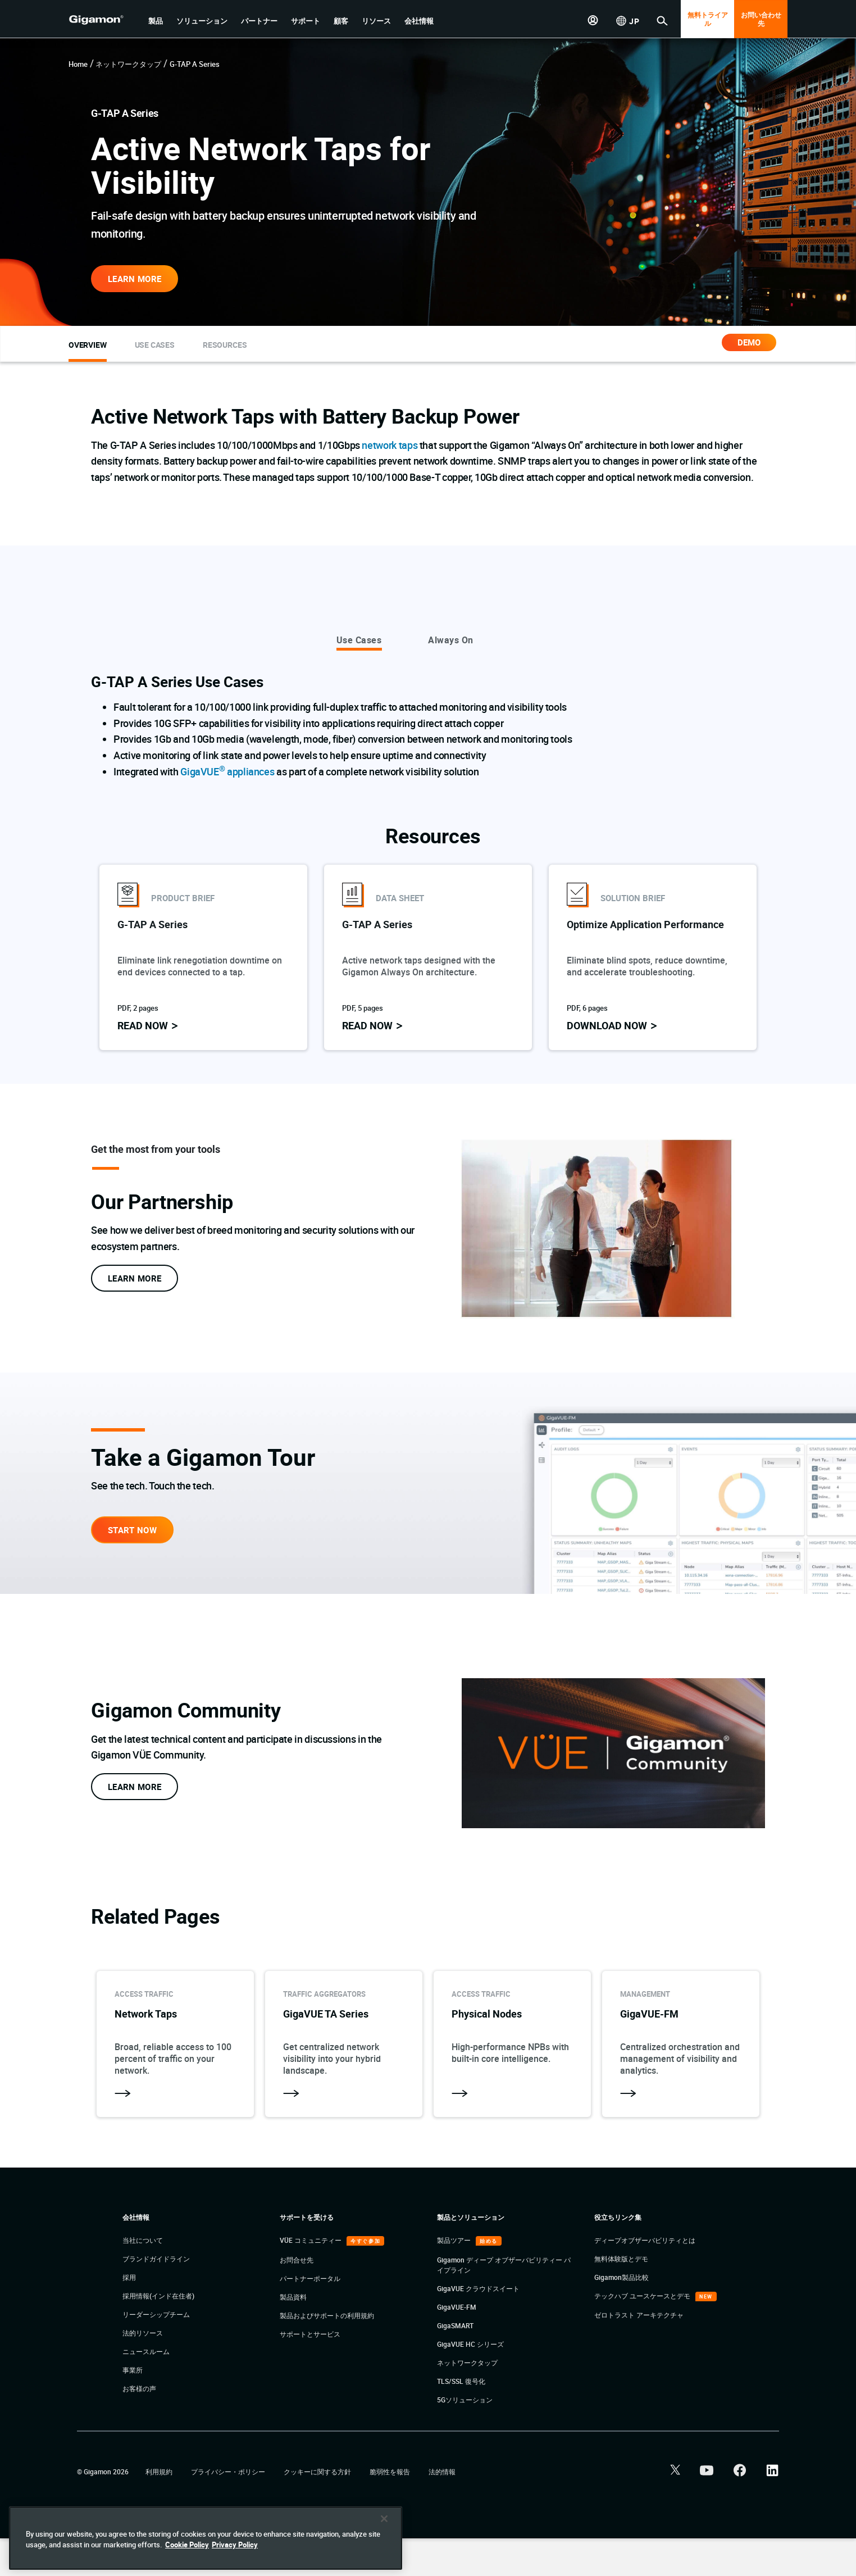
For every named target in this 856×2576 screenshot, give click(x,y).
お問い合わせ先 (761, 19)
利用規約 (159, 2509)
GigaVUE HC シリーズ (470, 2381)
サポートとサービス (310, 2371)
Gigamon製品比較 (621, 2314)
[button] (156, 21)
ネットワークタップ (128, 64)
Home (78, 64)
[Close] (384, 2554)
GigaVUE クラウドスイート (478, 2325)
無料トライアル (707, 19)
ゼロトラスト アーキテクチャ (639, 2352)
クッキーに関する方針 (318, 2509)
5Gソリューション (465, 2437)
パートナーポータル (310, 2315)
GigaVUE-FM (456, 2344)
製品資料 (293, 2334)
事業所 (132, 2407)
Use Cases (359, 640)
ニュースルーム (146, 2388)
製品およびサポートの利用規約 (327, 2352)
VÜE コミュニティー (311, 2277)
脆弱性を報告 (391, 2509)
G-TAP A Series (195, 64)
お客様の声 (139, 2425)
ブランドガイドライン (156, 2296)
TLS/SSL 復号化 (461, 2418)
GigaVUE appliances (227, 771)
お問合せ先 (296, 2297)
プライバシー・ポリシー (229, 2509)
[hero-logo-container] (104, 20)
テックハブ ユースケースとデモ (643, 2333)
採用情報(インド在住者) (158, 2333)
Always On (450, 640)
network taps (389, 445)
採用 (129, 2314)
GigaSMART (455, 2363)
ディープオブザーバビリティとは (644, 2277)
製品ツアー (454, 2277)
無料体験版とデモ (621, 2296)
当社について (142, 2277)
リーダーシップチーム (156, 2351)
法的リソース (142, 2370)
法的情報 (442, 2509)
